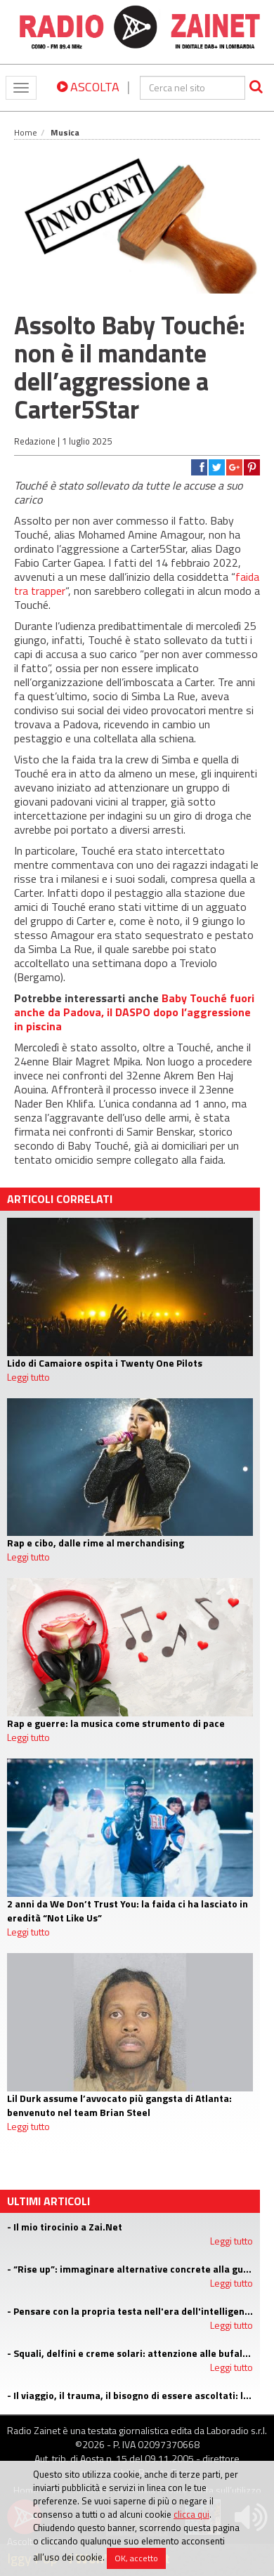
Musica (65, 132)
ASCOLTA (88, 86)
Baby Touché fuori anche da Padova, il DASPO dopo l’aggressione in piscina (134, 1012)
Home (25, 132)
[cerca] (192, 88)
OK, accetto (136, 2558)
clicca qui (191, 2514)
